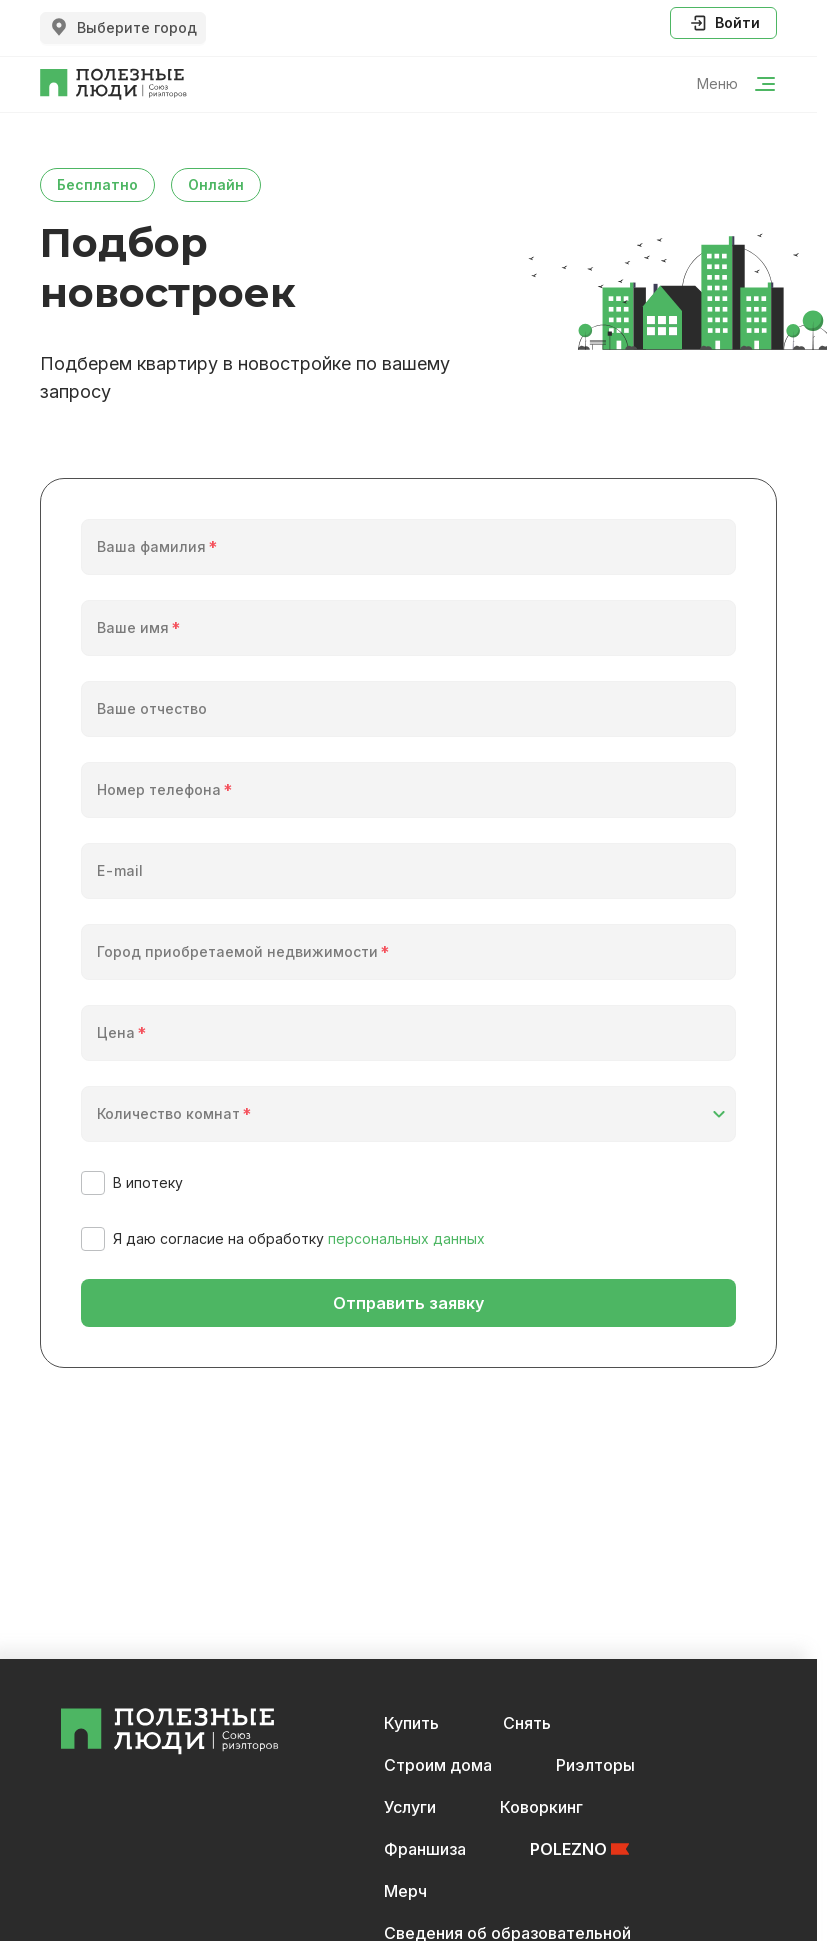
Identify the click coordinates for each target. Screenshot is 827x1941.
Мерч (405, 1891)
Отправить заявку (408, 1303)
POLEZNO (579, 1849)
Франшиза (425, 1849)
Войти (723, 23)
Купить (411, 1723)
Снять (527, 1723)
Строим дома (438, 1765)
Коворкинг (541, 1807)
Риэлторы (595, 1765)
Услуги (410, 1807)
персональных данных (406, 1238)
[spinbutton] (410, 1045)
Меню (737, 84)
